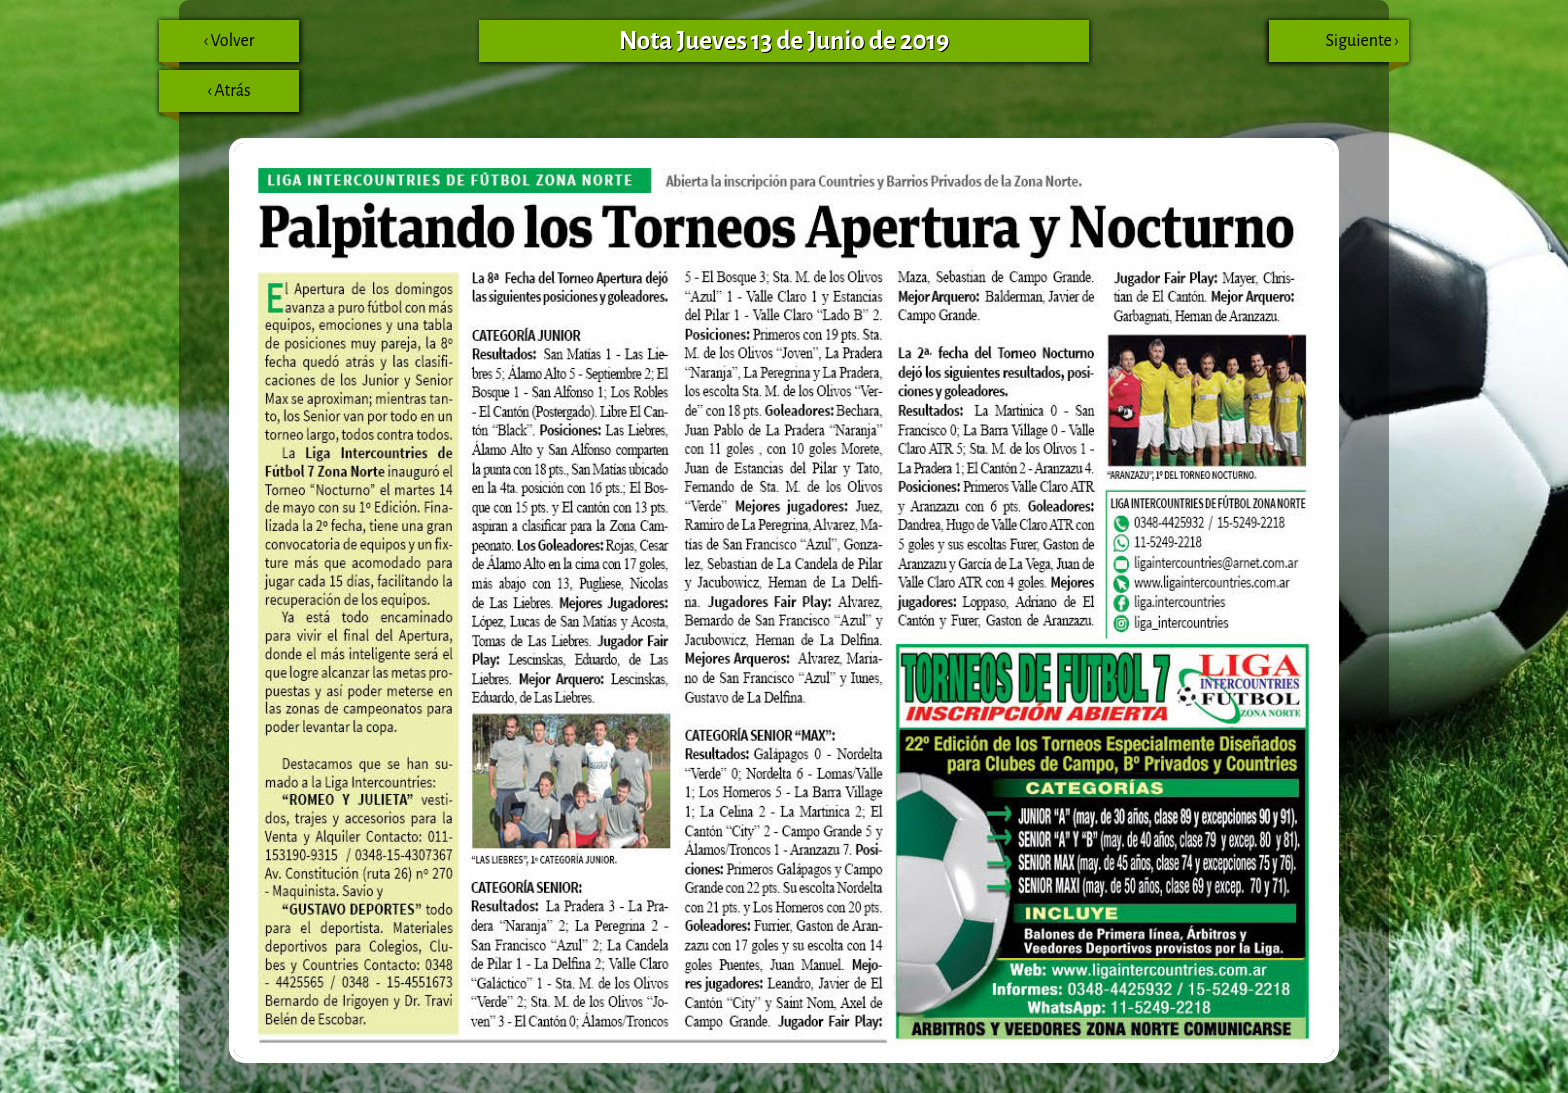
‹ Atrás (205, 97)
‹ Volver (207, 47)
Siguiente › (1367, 47)
